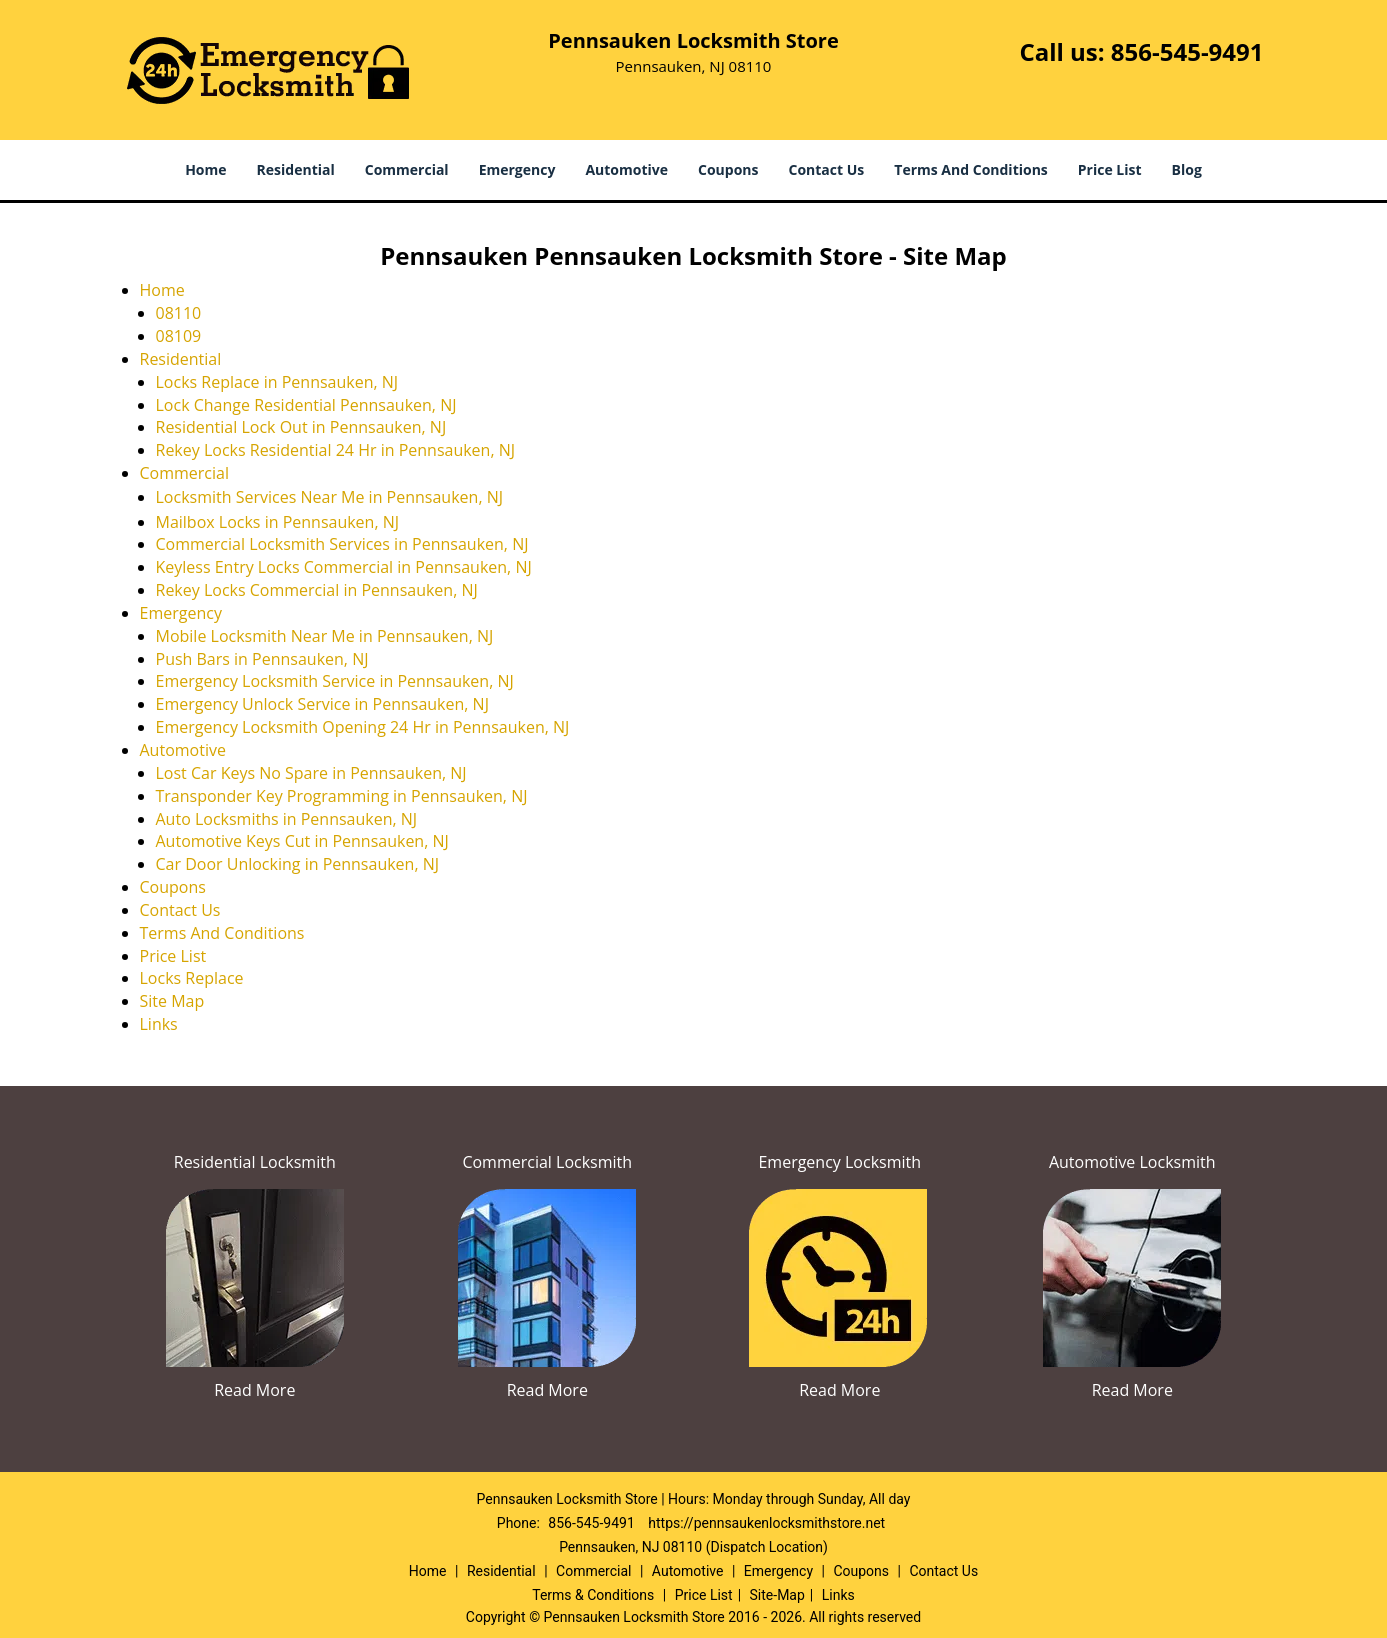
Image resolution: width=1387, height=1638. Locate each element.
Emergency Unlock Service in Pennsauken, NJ (322, 704)
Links (159, 1024)
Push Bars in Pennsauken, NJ (262, 659)
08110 (179, 313)
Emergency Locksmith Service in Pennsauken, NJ (335, 681)
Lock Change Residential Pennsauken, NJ (306, 405)
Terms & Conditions (593, 1595)
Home (205, 169)
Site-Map (777, 1595)
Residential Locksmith (255, 1162)
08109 (179, 336)
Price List (1110, 169)
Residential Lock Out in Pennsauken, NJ (301, 427)
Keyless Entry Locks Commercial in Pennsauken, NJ (344, 567)
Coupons (728, 169)
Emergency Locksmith (839, 1162)
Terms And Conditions (971, 169)
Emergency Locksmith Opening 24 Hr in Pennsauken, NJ (363, 727)
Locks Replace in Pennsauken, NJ (277, 382)
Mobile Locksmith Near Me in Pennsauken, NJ (325, 636)
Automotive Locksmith (1132, 1162)
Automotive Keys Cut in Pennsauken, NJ (302, 841)
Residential (296, 169)
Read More (254, 1390)
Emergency (517, 169)
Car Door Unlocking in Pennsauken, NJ (298, 864)
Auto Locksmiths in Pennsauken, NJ (287, 819)
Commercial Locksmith (547, 1162)
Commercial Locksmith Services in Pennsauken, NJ (342, 544)
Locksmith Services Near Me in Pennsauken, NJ (330, 497)
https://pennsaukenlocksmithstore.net (766, 1523)
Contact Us (827, 169)
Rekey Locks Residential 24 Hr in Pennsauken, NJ (336, 450)
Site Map (172, 1001)
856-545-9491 (1187, 51)
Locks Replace (192, 978)
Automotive (626, 169)
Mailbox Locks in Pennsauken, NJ (278, 522)
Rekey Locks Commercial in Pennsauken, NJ (317, 590)
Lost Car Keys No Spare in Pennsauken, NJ (311, 773)
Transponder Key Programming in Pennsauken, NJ (342, 796)
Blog (1187, 169)
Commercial (407, 169)
